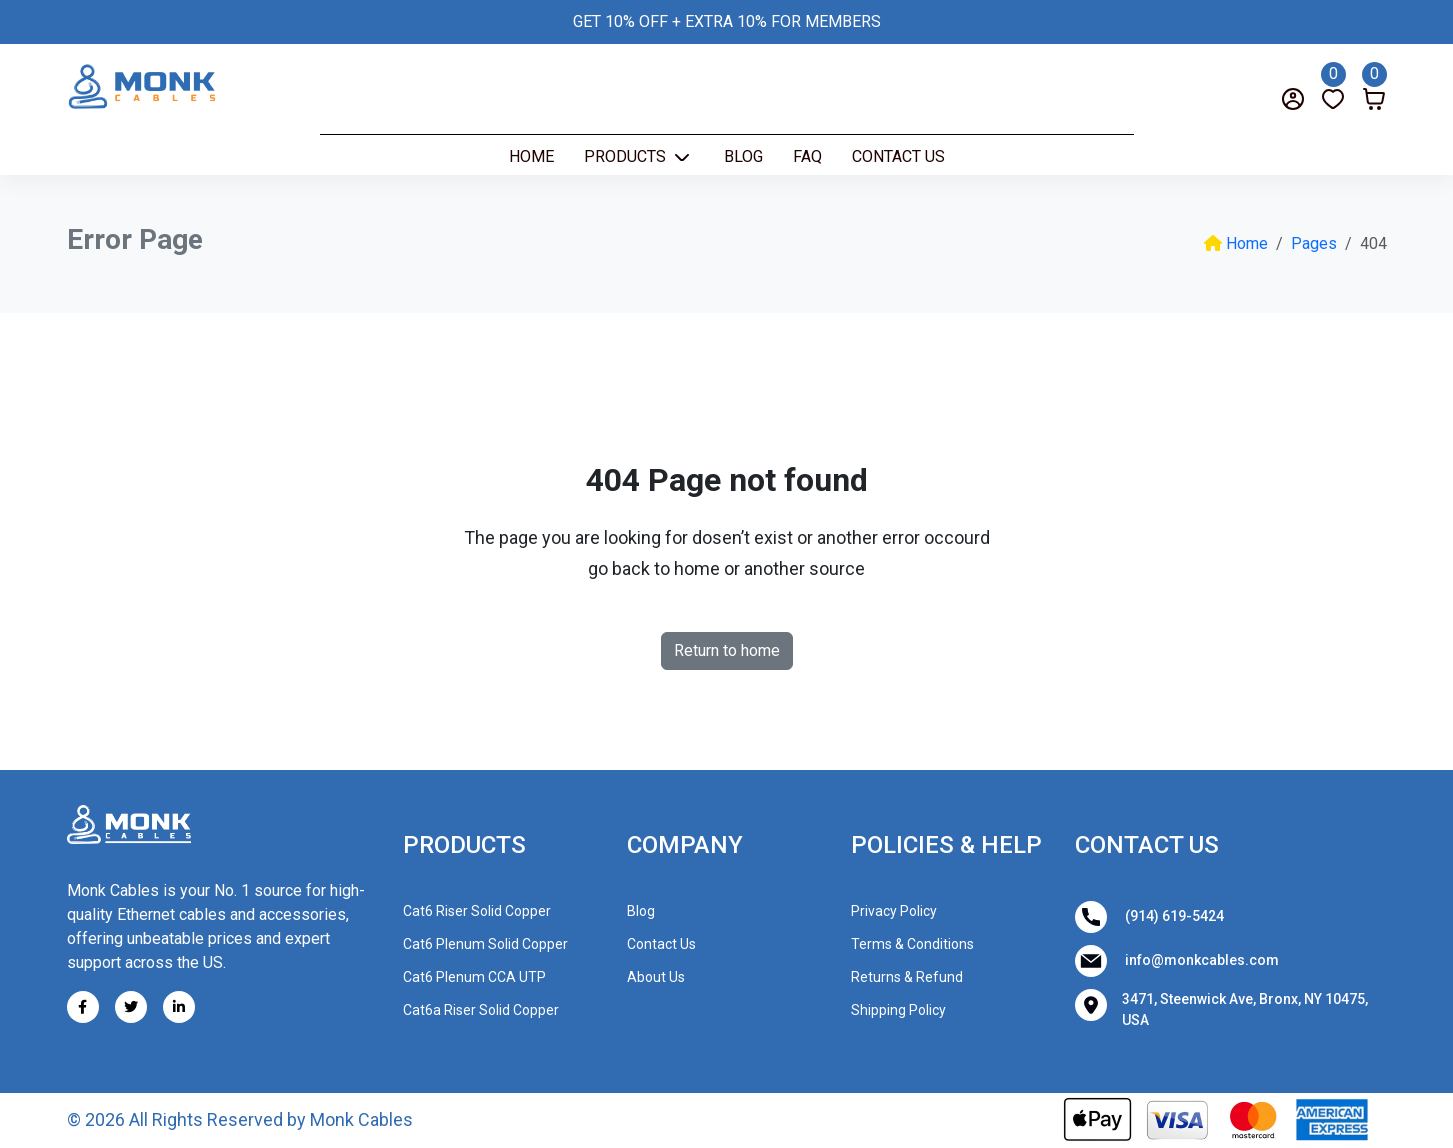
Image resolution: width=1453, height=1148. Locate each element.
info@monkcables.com (1177, 961)
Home (531, 156)
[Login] (1293, 98)
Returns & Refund (907, 977)
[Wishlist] (1333, 85)
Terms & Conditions (912, 944)
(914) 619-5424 (1149, 917)
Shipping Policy (898, 1010)
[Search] (109, 98)
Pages (1314, 243)
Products (627, 156)
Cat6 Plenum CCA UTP (474, 977)
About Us (656, 977)
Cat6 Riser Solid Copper (477, 911)
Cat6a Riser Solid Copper (481, 1010)
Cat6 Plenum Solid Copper (485, 944)
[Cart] (1374, 85)
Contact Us (898, 156)
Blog (743, 156)
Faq (807, 156)
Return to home (727, 650)
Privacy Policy (894, 911)
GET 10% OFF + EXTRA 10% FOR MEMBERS (727, 21)
